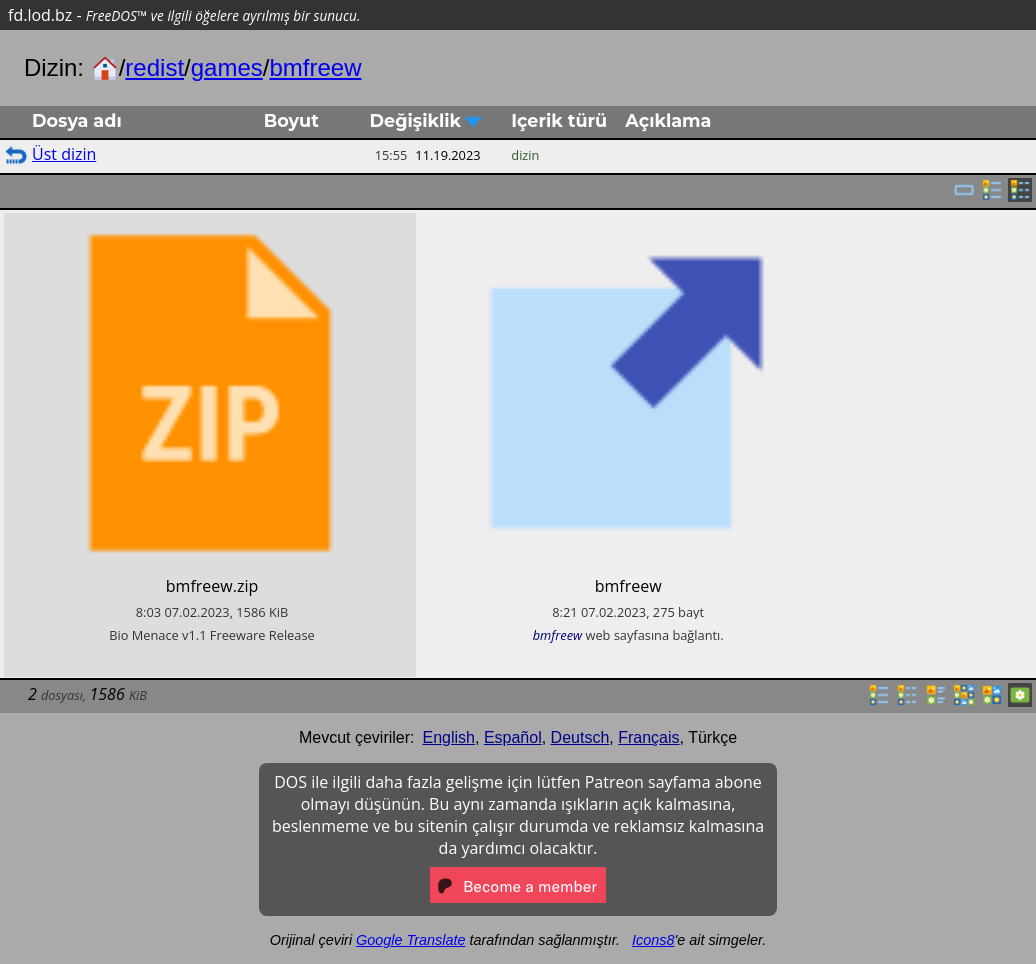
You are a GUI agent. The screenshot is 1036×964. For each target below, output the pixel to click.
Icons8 (653, 940)
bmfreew (315, 67)
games (227, 67)
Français (648, 737)
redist (154, 67)
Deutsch (580, 737)
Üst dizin (64, 154)
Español (513, 737)
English (449, 737)
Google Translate (410, 940)
